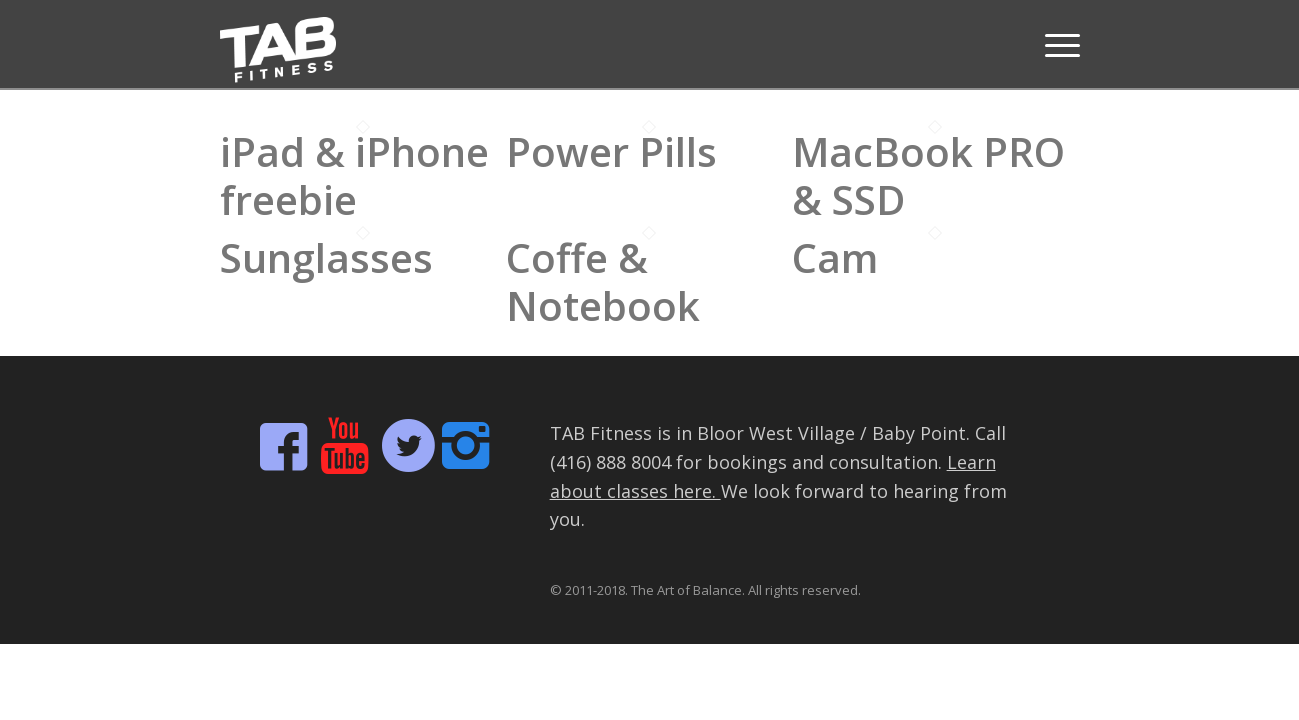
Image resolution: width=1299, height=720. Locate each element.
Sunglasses (326, 257)
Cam (835, 257)
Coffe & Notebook (603, 281)
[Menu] (1056, 45)
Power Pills (611, 151)
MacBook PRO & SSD (928, 175)
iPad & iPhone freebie (354, 175)
